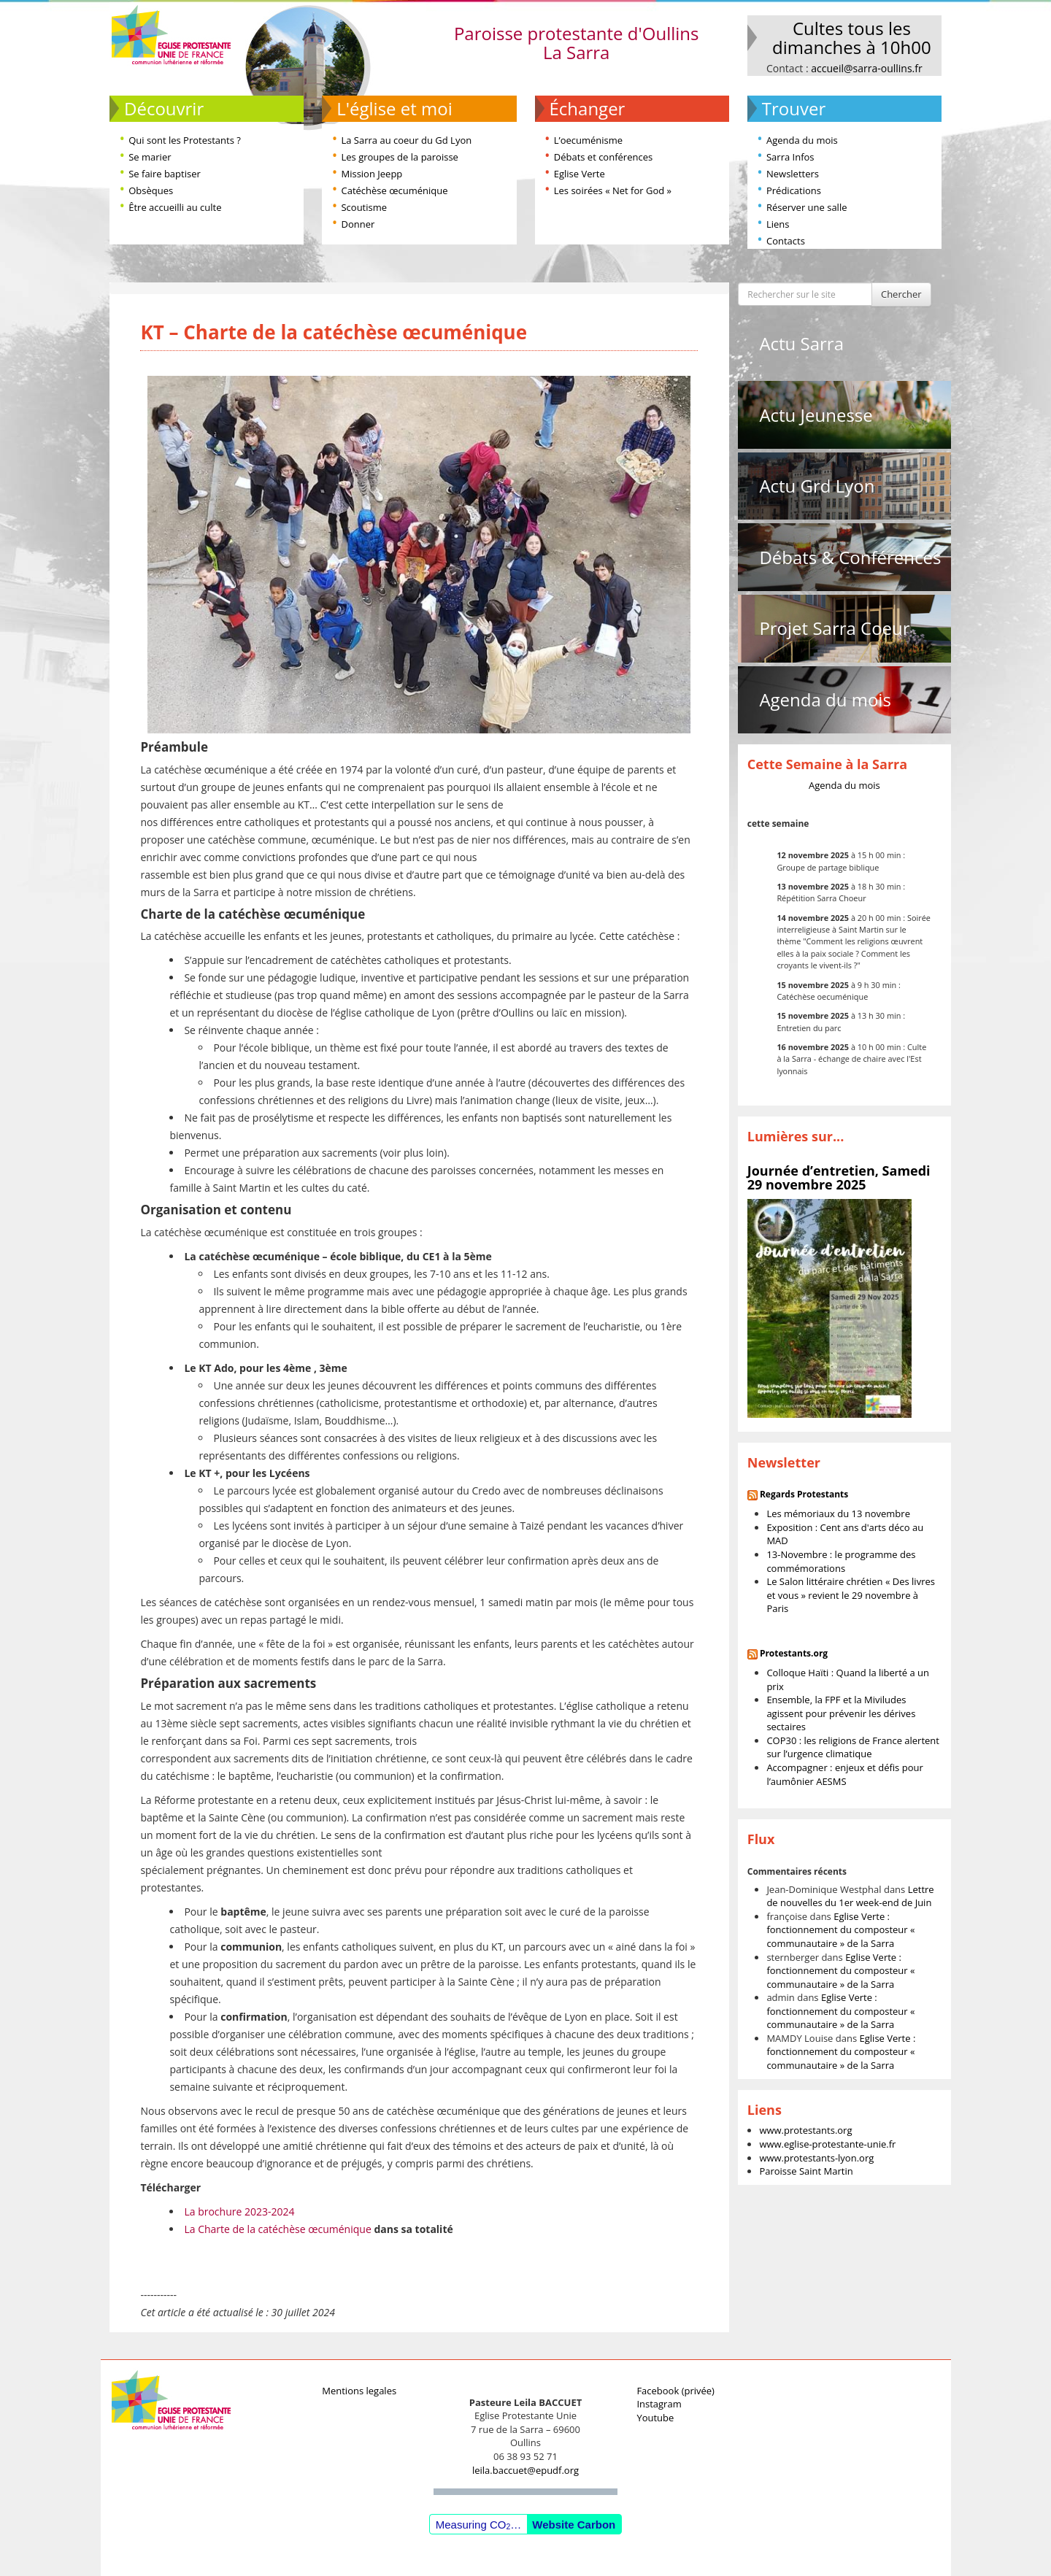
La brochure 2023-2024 (239, 2211)
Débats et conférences (603, 156)
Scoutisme (364, 207)
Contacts (785, 240)
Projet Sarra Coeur (834, 628)
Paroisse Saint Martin (805, 2171)
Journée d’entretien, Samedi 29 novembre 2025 (839, 1178)
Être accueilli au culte (174, 207)
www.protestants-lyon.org (816, 2157)
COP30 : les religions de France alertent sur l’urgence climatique (852, 1747)
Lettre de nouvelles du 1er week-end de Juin (849, 1896)
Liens (778, 224)
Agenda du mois (802, 140)
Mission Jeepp (371, 173)
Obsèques (150, 190)
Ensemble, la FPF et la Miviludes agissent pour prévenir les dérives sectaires (840, 1713)
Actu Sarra (801, 343)
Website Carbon (573, 2524)
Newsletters (792, 173)
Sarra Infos (790, 156)
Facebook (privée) (675, 2390)
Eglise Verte (579, 173)
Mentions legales (359, 2390)
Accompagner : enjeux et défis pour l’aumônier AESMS (844, 1774)
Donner (357, 224)
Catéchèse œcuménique (394, 190)
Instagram (658, 2403)
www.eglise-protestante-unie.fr (827, 2144)
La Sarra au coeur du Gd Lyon (406, 140)
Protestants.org (794, 1653)
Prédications (793, 190)
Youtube (655, 2417)
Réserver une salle (806, 207)
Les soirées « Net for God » (612, 190)
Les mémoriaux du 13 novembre (838, 1513)
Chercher (901, 294)
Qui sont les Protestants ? (184, 140)
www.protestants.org (805, 2130)
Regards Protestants (804, 1494)
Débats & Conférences (850, 557)
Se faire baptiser (164, 173)
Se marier (149, 156)
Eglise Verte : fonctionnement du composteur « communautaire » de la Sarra (840, 1930)
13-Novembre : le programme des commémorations (840, 1561)
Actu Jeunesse (815, 415)
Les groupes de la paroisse (399, 156)
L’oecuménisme (588, 140)
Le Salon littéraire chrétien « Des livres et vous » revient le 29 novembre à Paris (850, 1595)
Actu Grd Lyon (816, 486)
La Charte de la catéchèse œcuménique (277, 2229)
